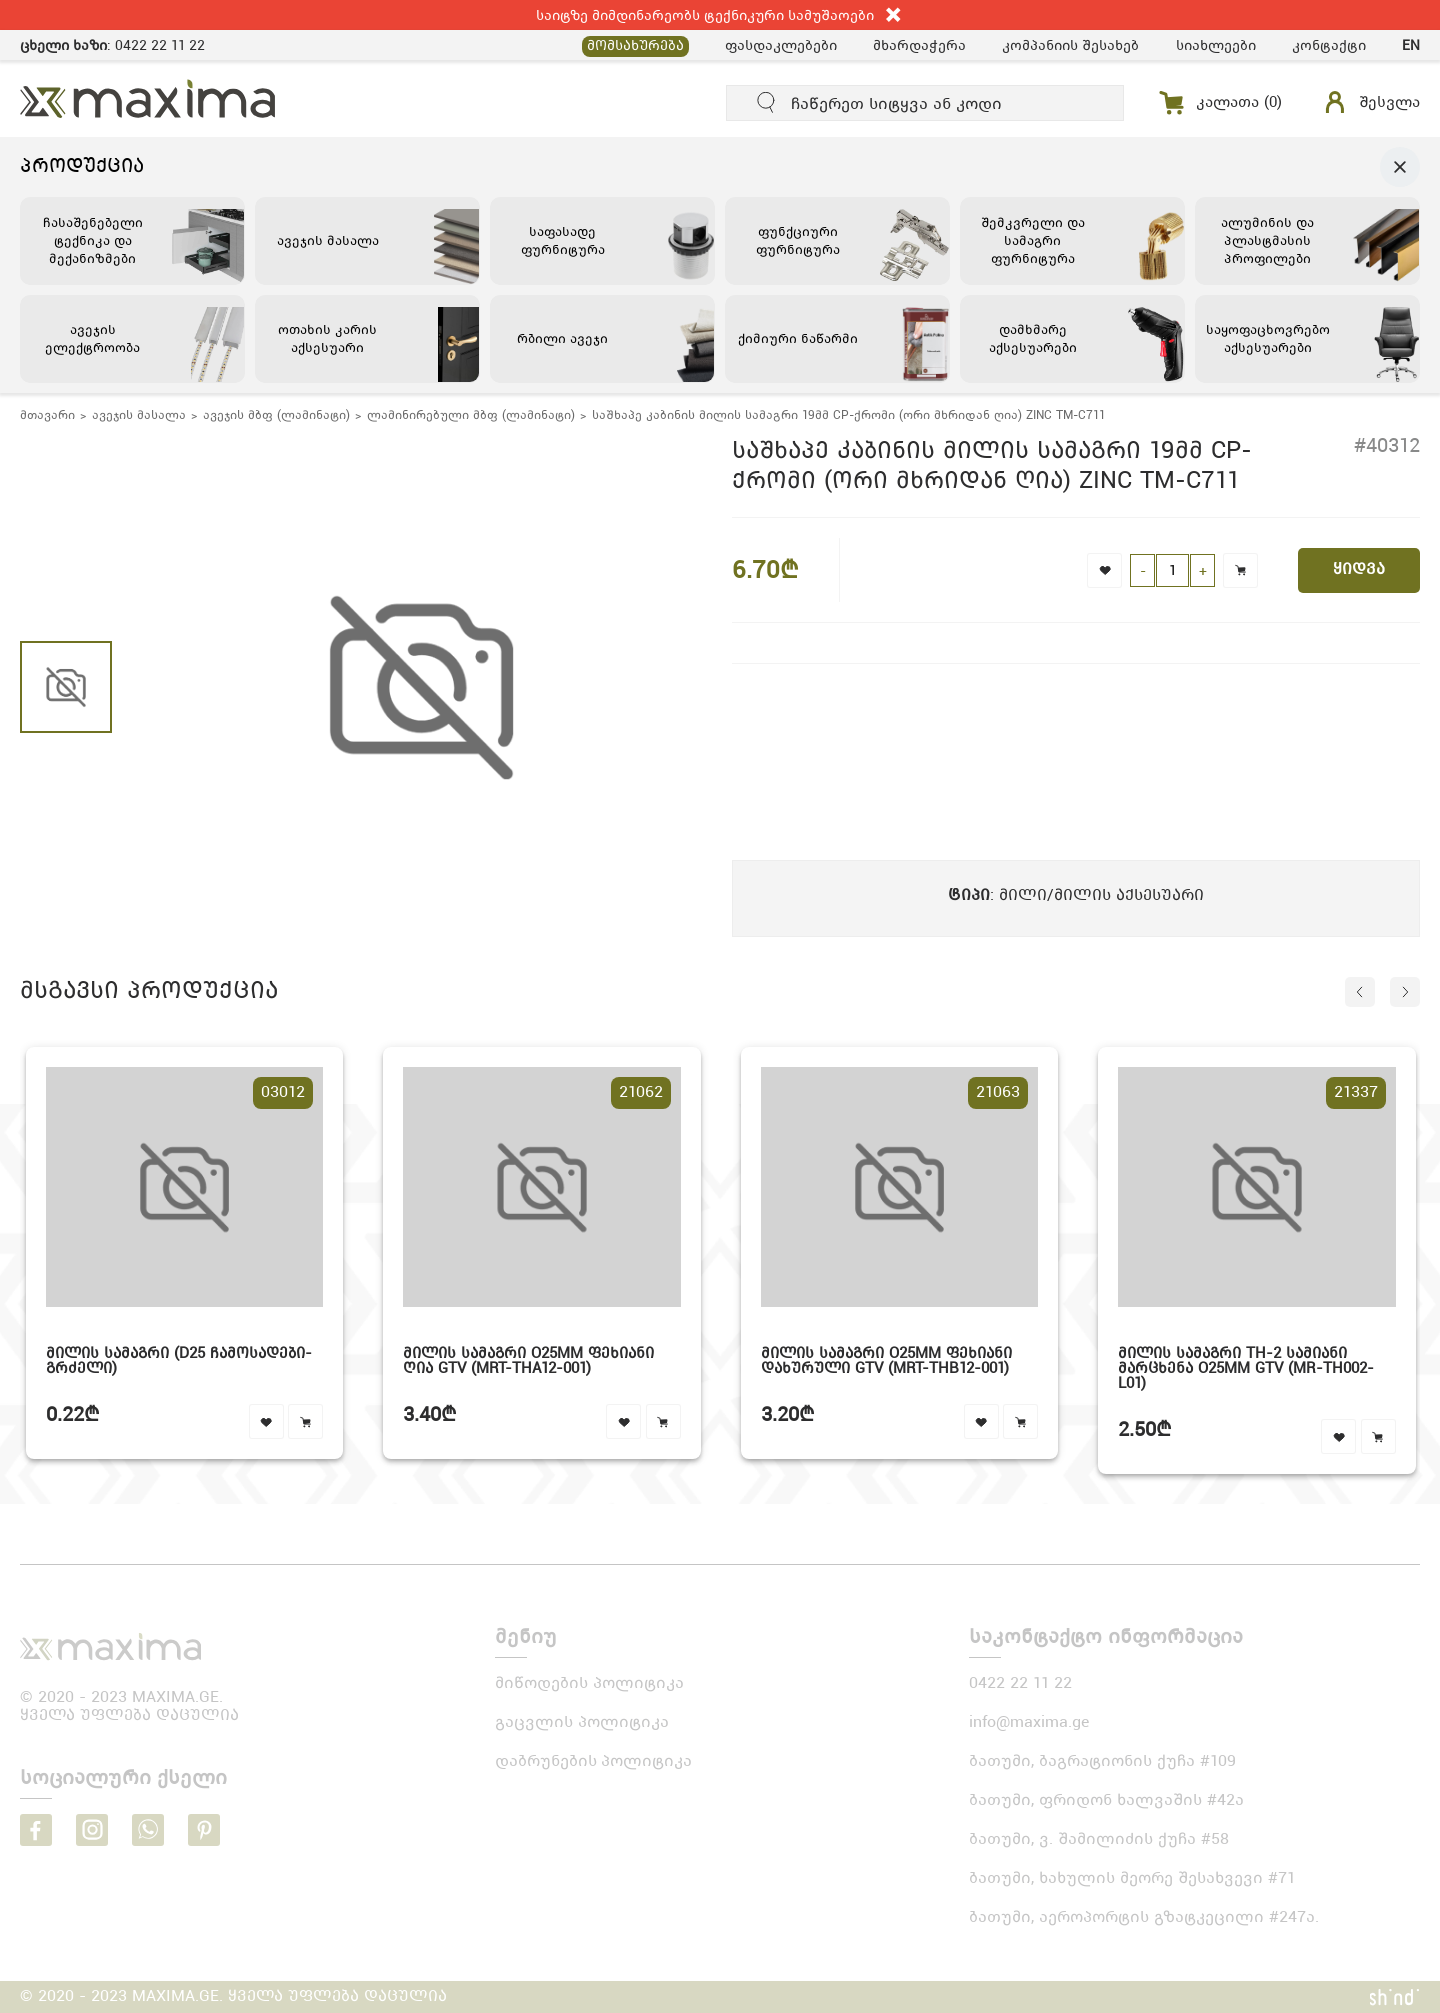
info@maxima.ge (1029, 1721)
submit (767, 103)
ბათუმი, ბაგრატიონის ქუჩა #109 (1102, 1760)
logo (111, 1647)
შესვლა (1389, 102)
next (1405, 992)
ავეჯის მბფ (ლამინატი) (276, 415)
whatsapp (148, 1830)
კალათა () (1239, 102)
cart (1240, 570)
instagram (92, 1830)
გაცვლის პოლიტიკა (582, 1721)
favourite (266, 1421)
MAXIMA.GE (149, 98)
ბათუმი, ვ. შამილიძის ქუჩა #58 (1099, 1838)
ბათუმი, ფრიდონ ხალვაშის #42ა (1106, 1799)
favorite (1104, 570)
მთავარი (47, 415)
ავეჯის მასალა (139, 415)
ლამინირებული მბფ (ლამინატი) (471, 415)
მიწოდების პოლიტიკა (589, 1682)
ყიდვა (1359, 570)
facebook (36, 1830)
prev (1360, 992)
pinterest (204, 1830)
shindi (1395, 1997)
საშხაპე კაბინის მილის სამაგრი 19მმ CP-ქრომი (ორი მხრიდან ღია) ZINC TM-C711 (848, 415)
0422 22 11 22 (160, 45)
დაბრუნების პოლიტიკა (593, 1760)
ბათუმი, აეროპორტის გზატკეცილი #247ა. (1144, 1916)
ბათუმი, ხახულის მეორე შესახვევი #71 (1132, 1877)
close (894, 15)
